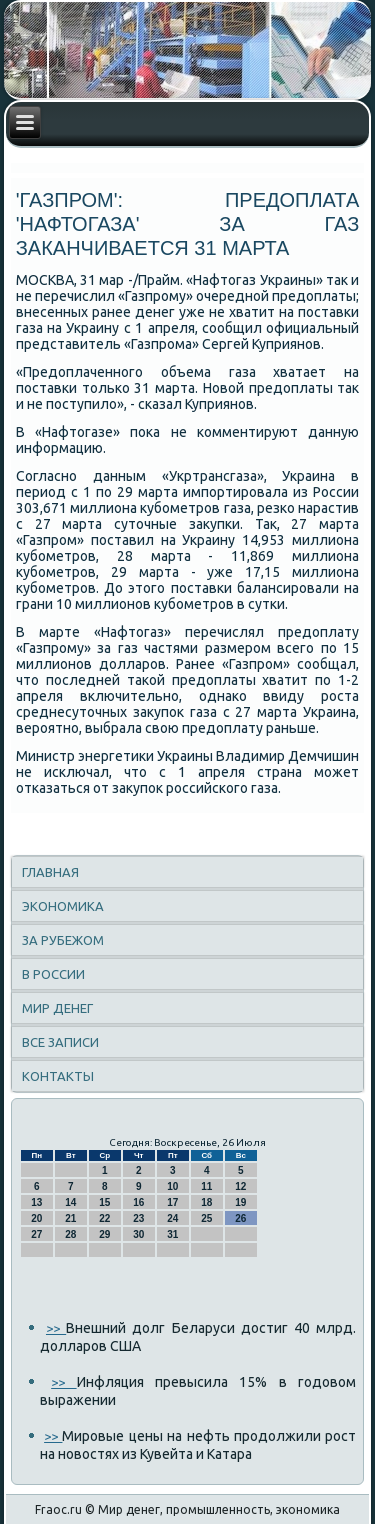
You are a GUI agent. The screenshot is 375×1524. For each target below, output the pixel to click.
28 (70, 1234)
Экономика (63, 906)
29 (104, 1234)
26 (240, 1218)
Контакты (58, 1076)
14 (70, 1202)
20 (36, 1218)
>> (56, 1328)
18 (206, 1202)
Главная (50, 872)
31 (172, 1234)
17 (172, 1202)
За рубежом (63, 940)
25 (206, 1218)
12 (240, 1186)
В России (53, 974)
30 (138, 1234)
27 (36, 1234)
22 (104, 1218)
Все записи (60, 1042)
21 (70, 1218)
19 (240, 1202)
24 (172, 1218)
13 (36, 1202)
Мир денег (57, 1008)
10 (172, 1186)
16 (138, 1202)
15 (104, 1202)
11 (206, 1186)
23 (138, 1218)
